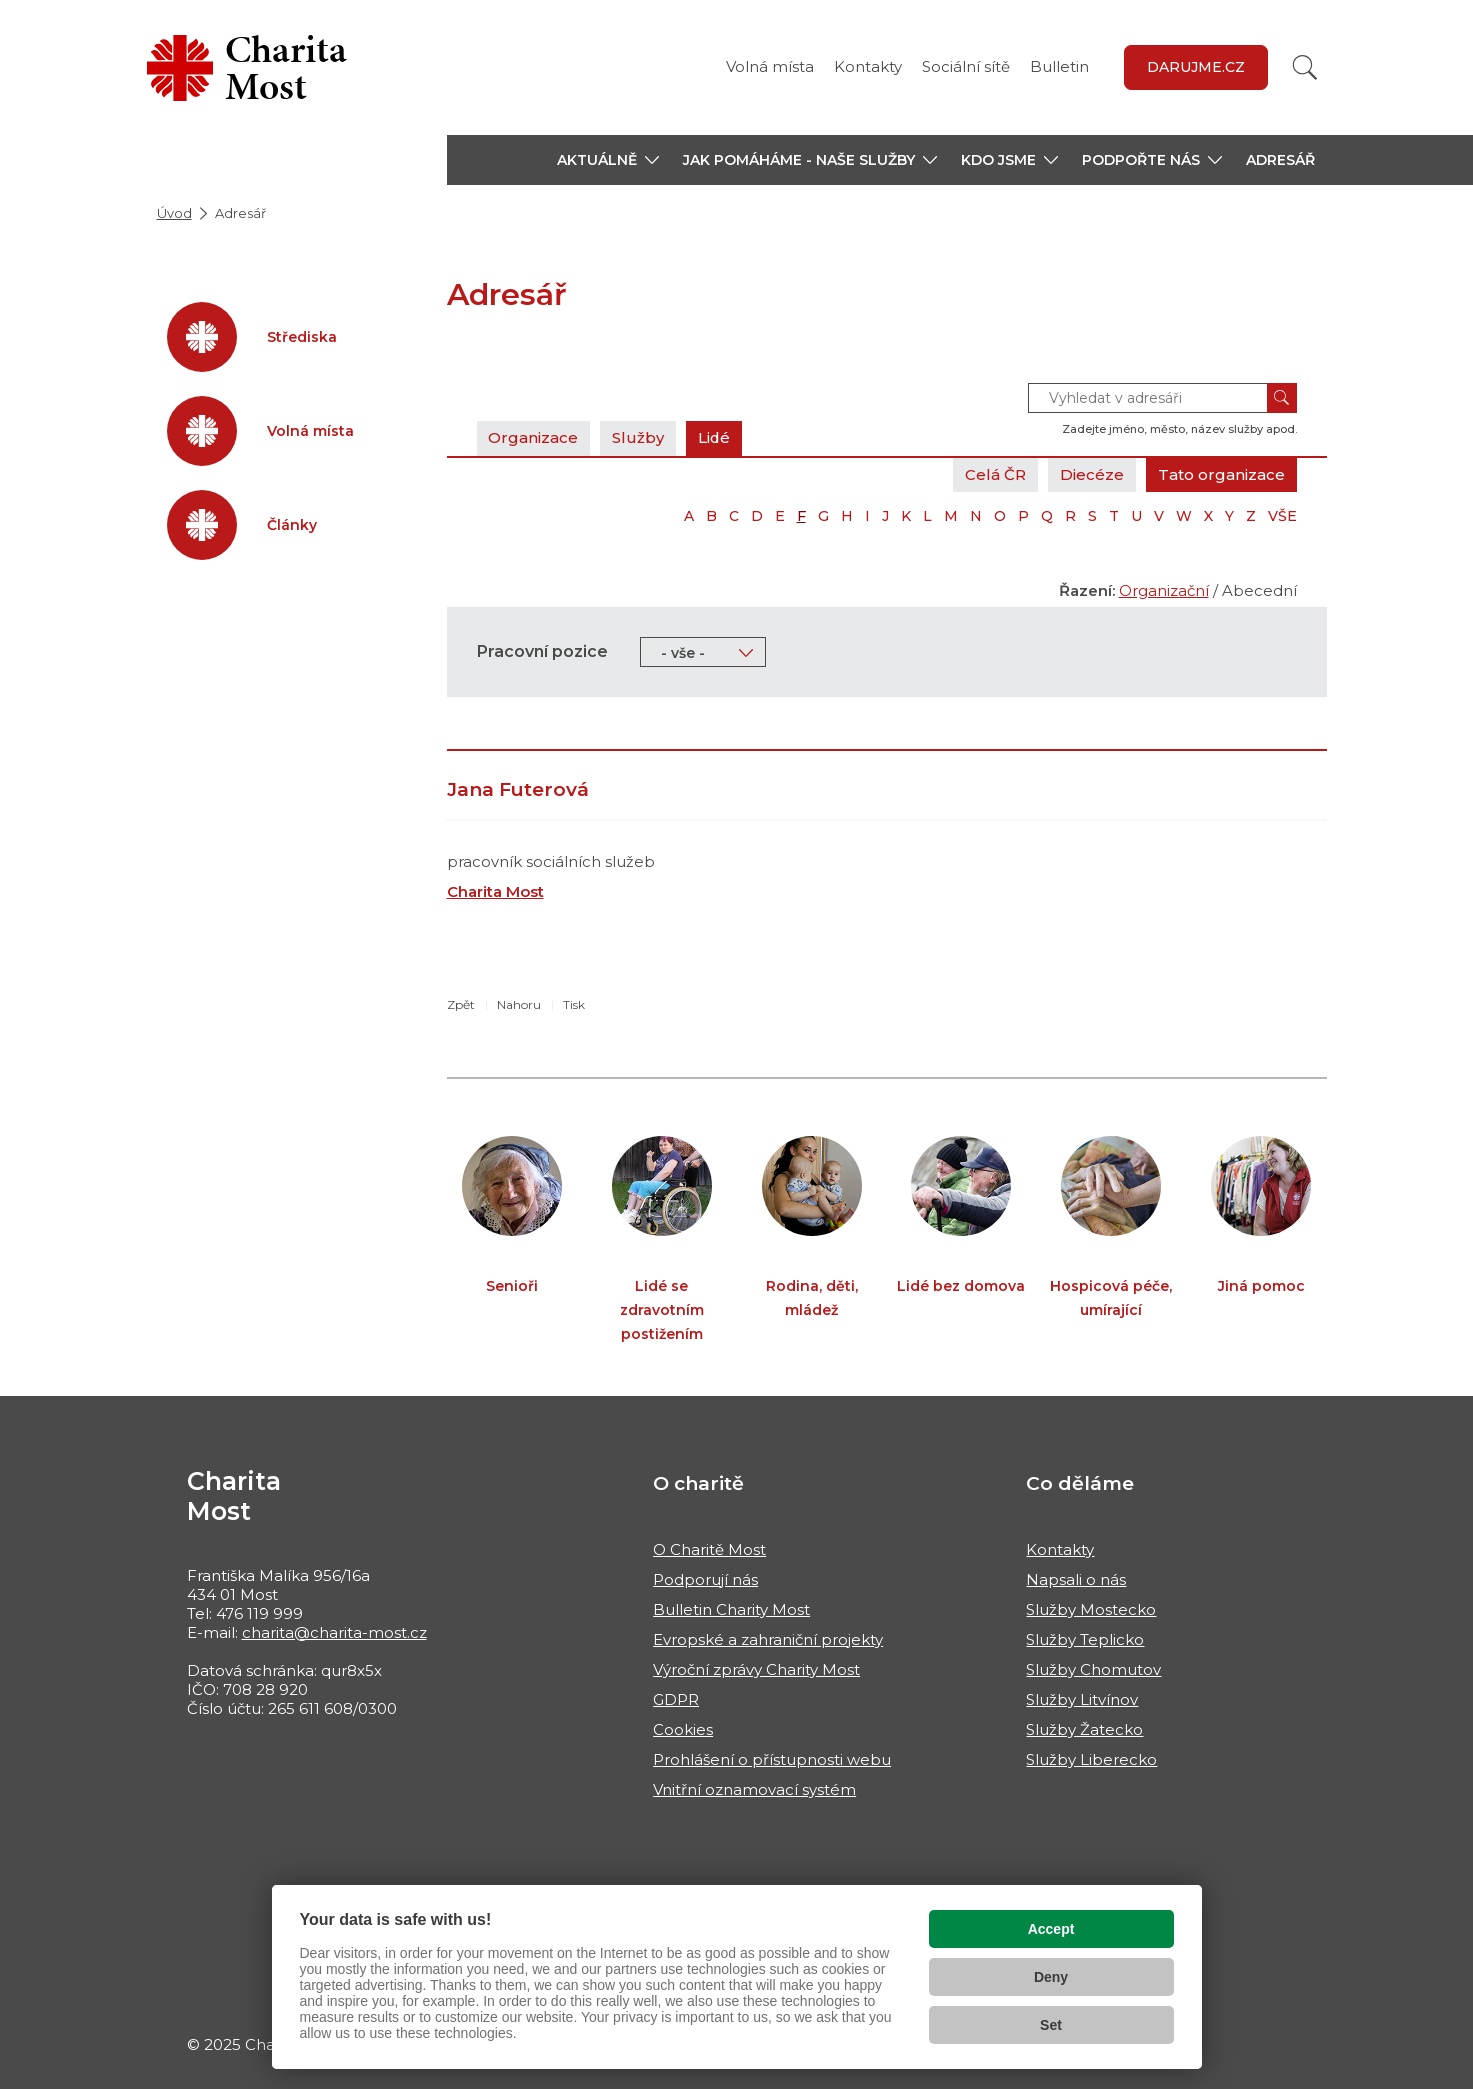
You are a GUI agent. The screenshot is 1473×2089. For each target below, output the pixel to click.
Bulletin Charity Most (731, 1609)
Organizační (1164, 590)
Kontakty (868, 66)
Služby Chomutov (1093, 1669)
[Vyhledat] (1305, 67)
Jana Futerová (518, 789)
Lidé (715, 437)
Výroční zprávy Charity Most (756, 1669)
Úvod (174, 213)
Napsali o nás (1076, 1579)
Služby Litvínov (1082, 1699)
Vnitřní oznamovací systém (754, 1789)
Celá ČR (995, 474)
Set (1051, 2025)
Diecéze (1092, 474)
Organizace (534, 437)
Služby (639, 437)
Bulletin (1059, 66)
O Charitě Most (709, 1549)
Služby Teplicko (1085, 1639)
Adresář (1280, 160)
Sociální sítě (966, 66)
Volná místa (770, 66)
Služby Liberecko (1091, 1759)
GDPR (676, 1699)
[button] (608, 160)
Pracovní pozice (542, 651)
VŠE (1282, 516)
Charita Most (495, 891)
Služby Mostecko (1091, 1609)
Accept (1051, 1929)
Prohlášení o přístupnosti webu (772, 1759)
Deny (1051, 1977)
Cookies (683, 1729)
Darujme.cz (1196, 67)
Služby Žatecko (1084, 1729)
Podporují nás (705, 1579)
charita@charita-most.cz (334, 1632)
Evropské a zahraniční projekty (768, 1639)
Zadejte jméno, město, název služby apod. (1179, 429)
